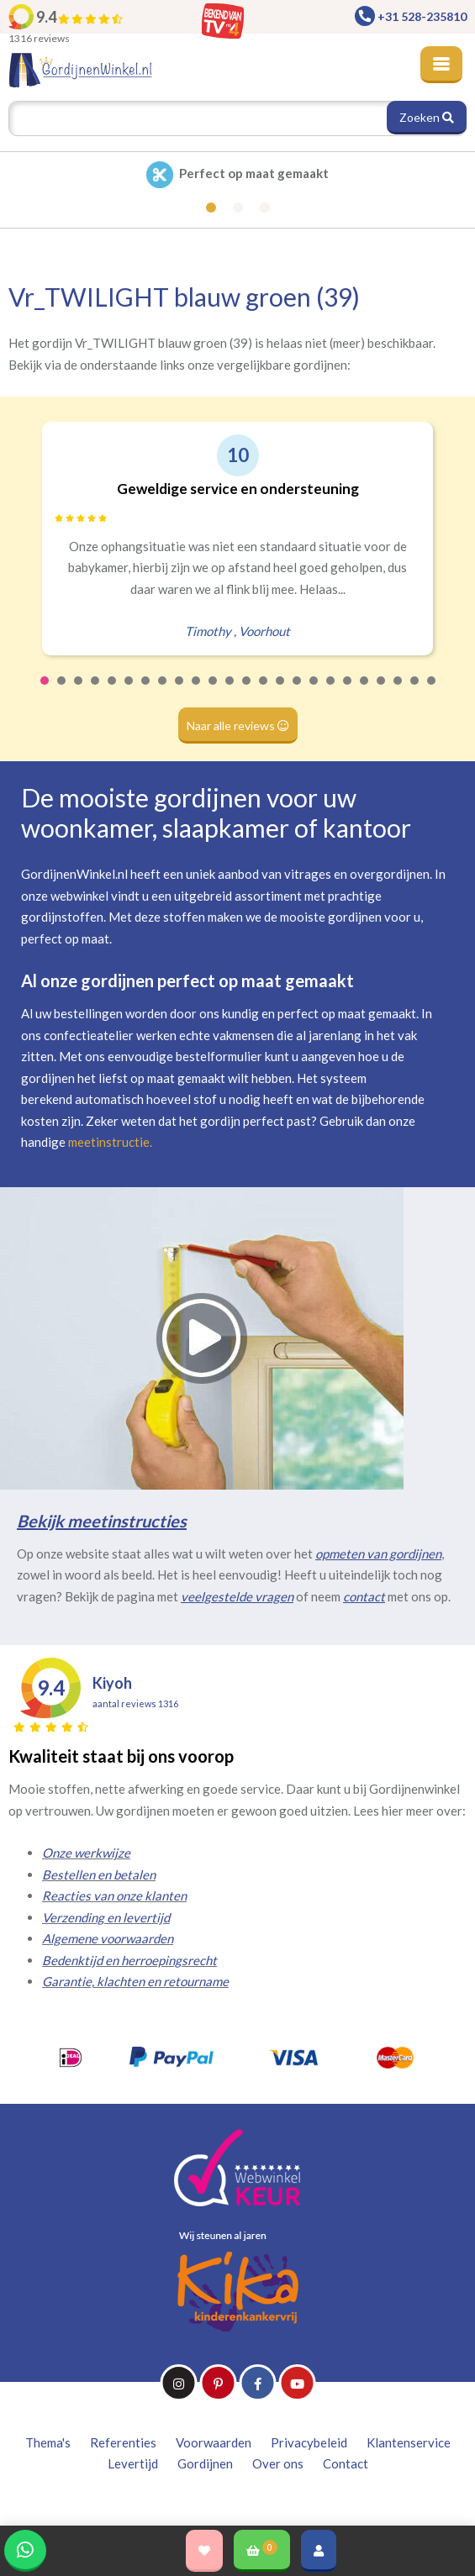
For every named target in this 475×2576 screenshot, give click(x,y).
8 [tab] (163, 691)
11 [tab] (213, 691)
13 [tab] (247, 691)
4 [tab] (96, 691)
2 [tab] (62, 691)
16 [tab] (298, 691)
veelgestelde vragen (237, 1596)
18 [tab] (331, 691)
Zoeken (426, 117)
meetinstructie (109, 1141)
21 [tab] (382, 691)
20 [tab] (365, 691)
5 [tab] (113, 691)
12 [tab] (230, 691)
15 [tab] (281, 691)
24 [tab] (432, 691)
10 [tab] (197, 691)
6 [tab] (129, 691)
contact (364, 1596)
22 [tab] (398, 691)
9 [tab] (180, 691)
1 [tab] (45, 691)
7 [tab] (146, 691)
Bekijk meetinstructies (102, 1521)
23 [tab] (415, 691)
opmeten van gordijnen (378, 1553)
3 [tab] (79, 691)
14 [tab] (264, 691)
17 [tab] (314, 691)
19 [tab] (348, 691)
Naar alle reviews (238, 725)
